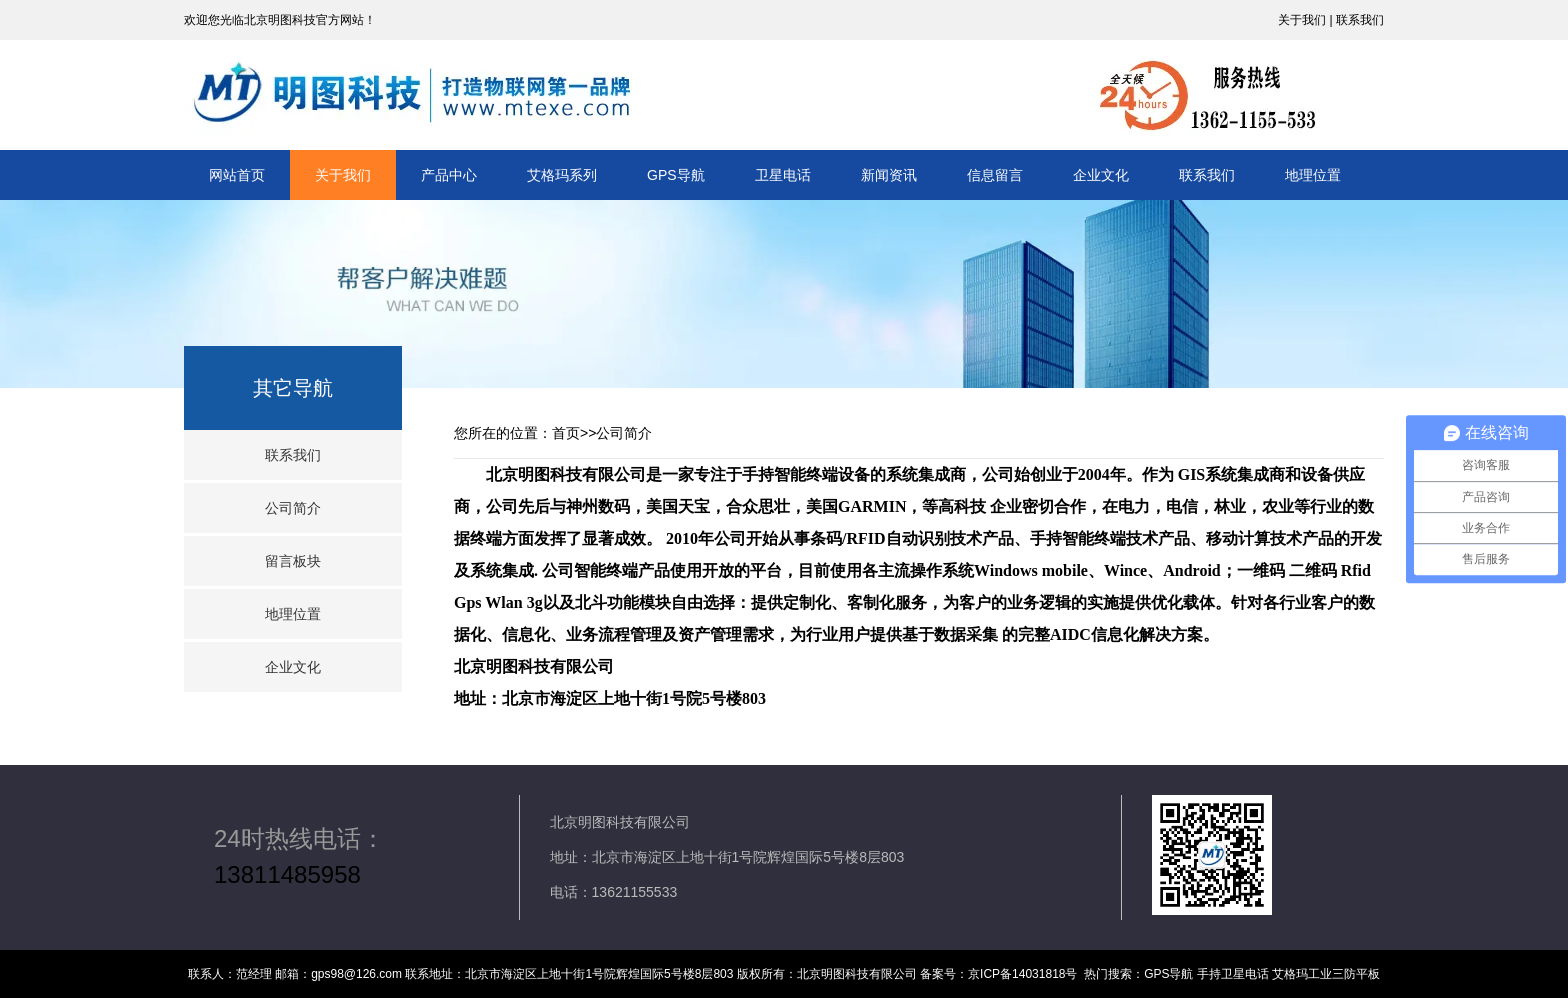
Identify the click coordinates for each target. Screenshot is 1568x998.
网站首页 (237, 175)
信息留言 (995, 175)
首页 (566, 433)
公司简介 (293, 508)
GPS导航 (676, 175)
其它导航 (293, 388)
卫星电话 (783, 175)
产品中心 (449, 175)
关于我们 (343, 175)
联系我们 (1207, 175)
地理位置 (1313, 175)
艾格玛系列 (562, 175)
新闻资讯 (889, 175)
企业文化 (1101, 175)
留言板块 (293, 561)
